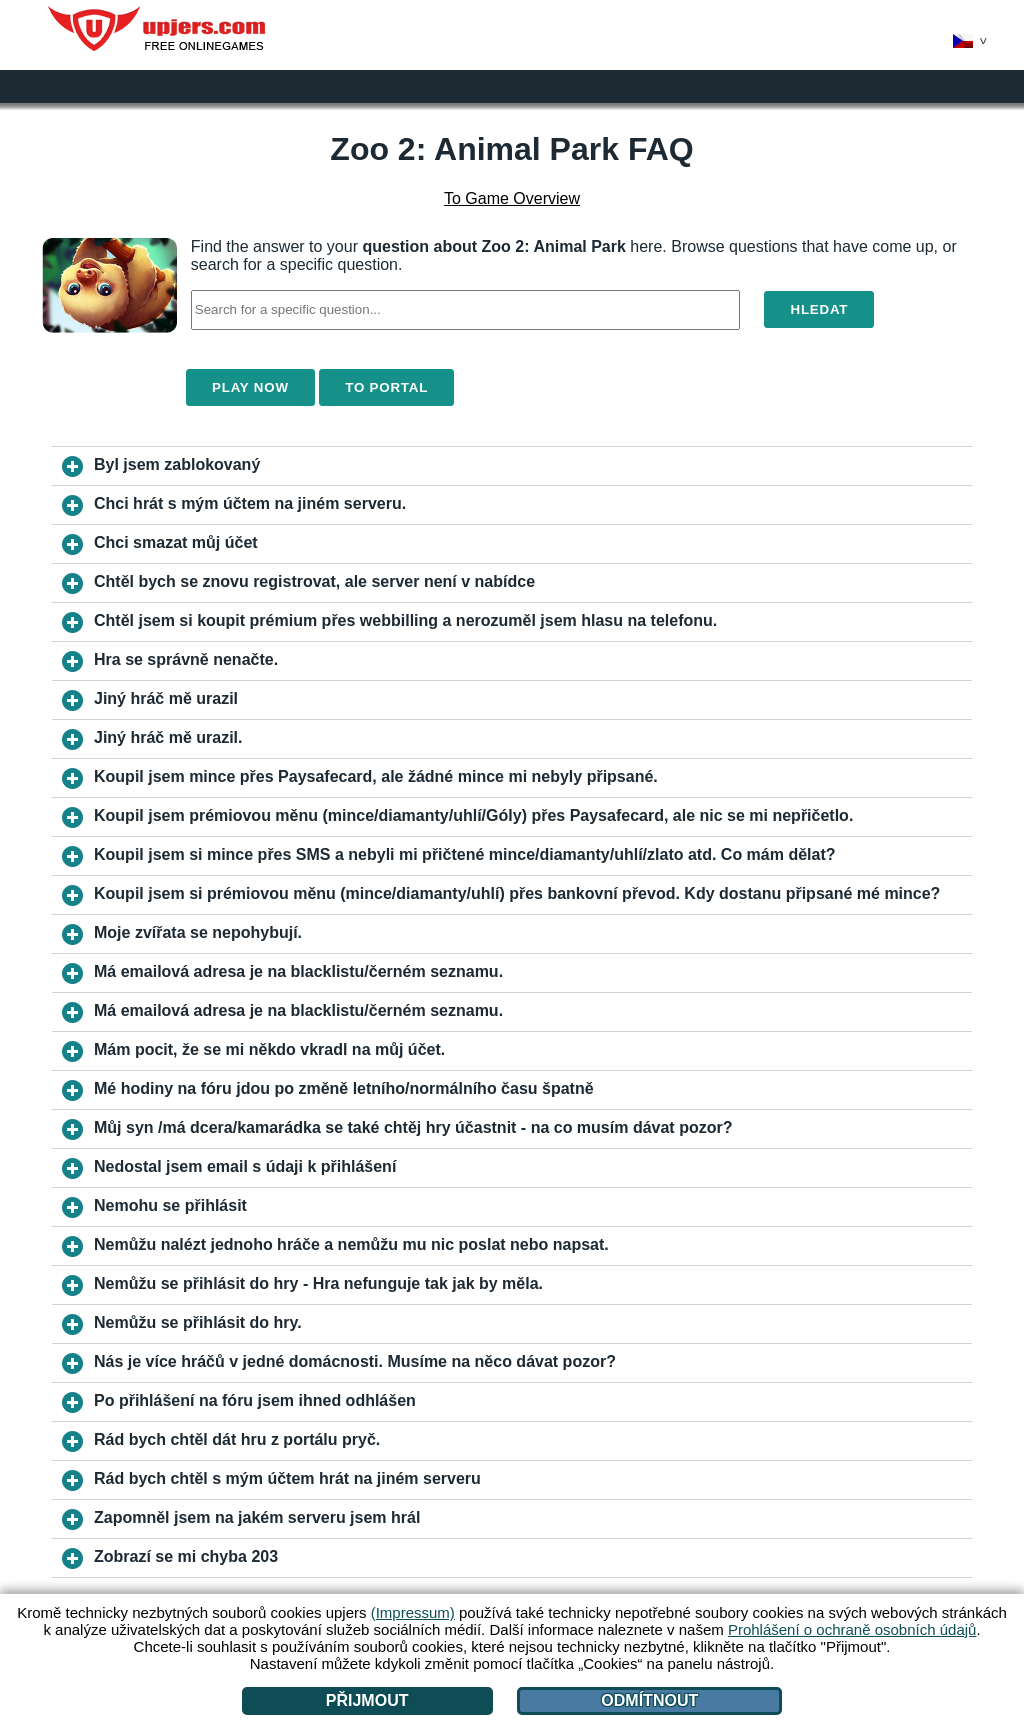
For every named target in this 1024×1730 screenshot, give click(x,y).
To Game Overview (512, 198)
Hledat (819, 309)
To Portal (386, 387)
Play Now (250, 387)
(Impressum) (413, 1612)
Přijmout (367, 1700)
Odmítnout (649, 1700)
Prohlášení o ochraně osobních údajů (852, 1629)
